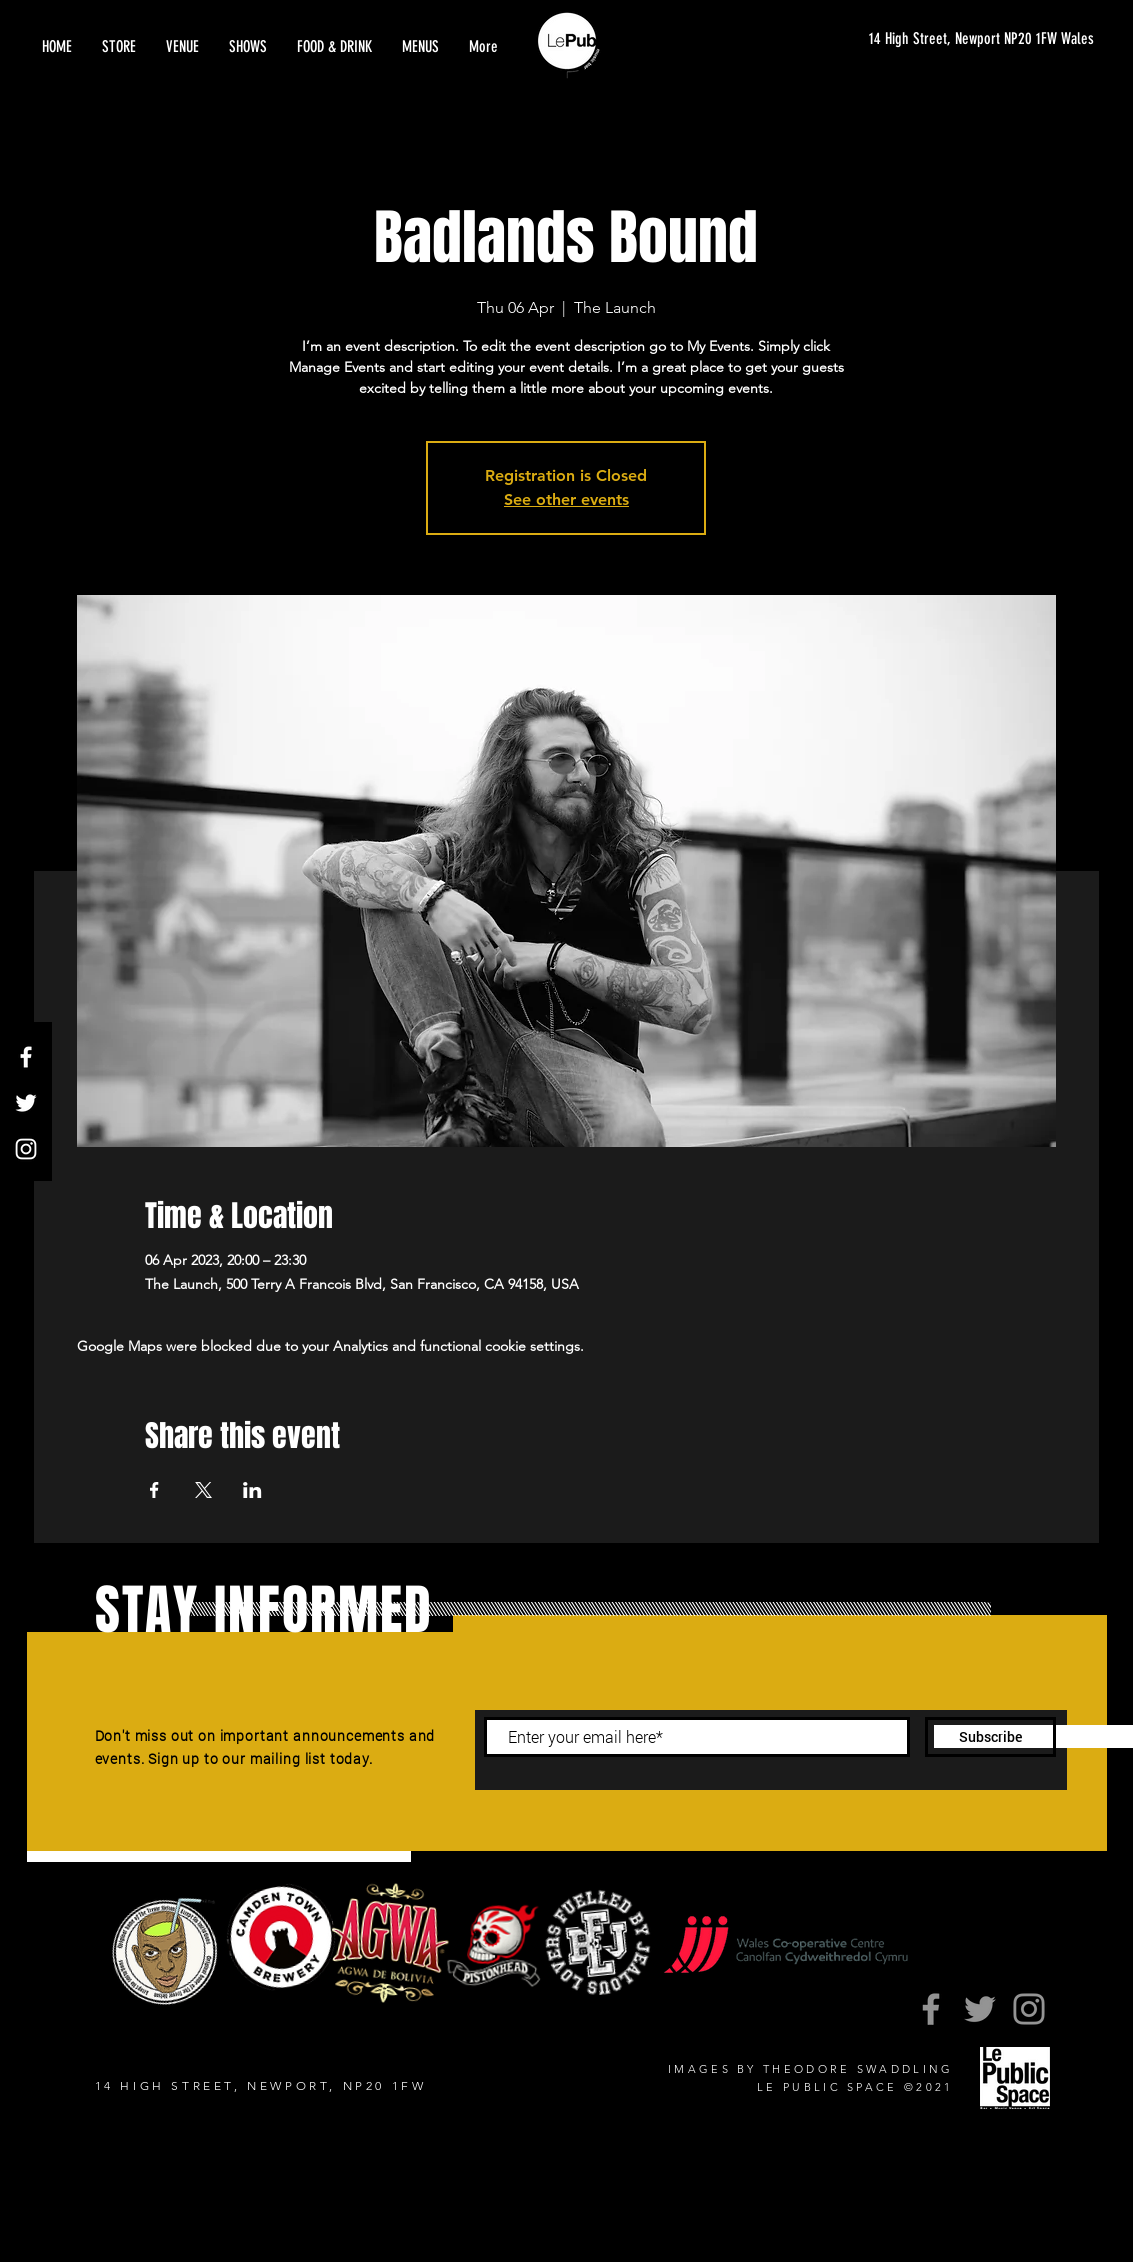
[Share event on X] (203, 1490)
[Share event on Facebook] (154, 1490)
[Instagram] (26, 1149)
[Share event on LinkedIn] (252, 1490)
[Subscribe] (990, 1737)
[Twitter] (26, 1103)
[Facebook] (26, 1057)
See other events (566, 499)
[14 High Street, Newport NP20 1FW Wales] (962, 39)
